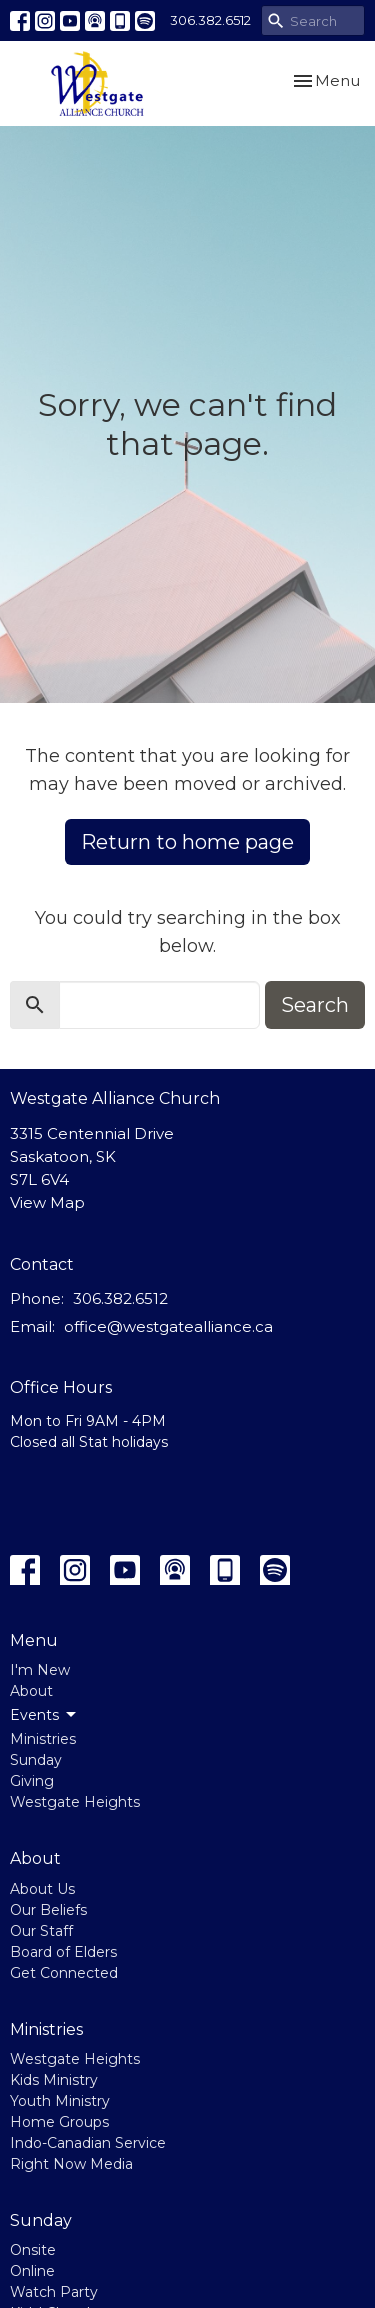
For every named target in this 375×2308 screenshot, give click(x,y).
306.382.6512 (210, 20)
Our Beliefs (48, 1910)
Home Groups (59, 2122)
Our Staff (41, 1931)
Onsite (33, 2250)
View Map (47, 1202)
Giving (32, 1781)
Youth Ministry (60, 2101)
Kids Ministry (54, 2080)
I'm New (40, 1670)
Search (315, 1005)
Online (32, 2271)
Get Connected (64, 1973)
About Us (42, 1889)
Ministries (43, 1739)
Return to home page (187, 842)
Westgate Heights (75, 1802)
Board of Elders (63, 1952)
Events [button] (44, 1715)
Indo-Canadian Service (88, 2143)
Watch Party (54, 2292)
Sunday (36, 1760)
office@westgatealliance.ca (168, 1326)
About (31, 1691)
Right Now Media (71, 2164)
